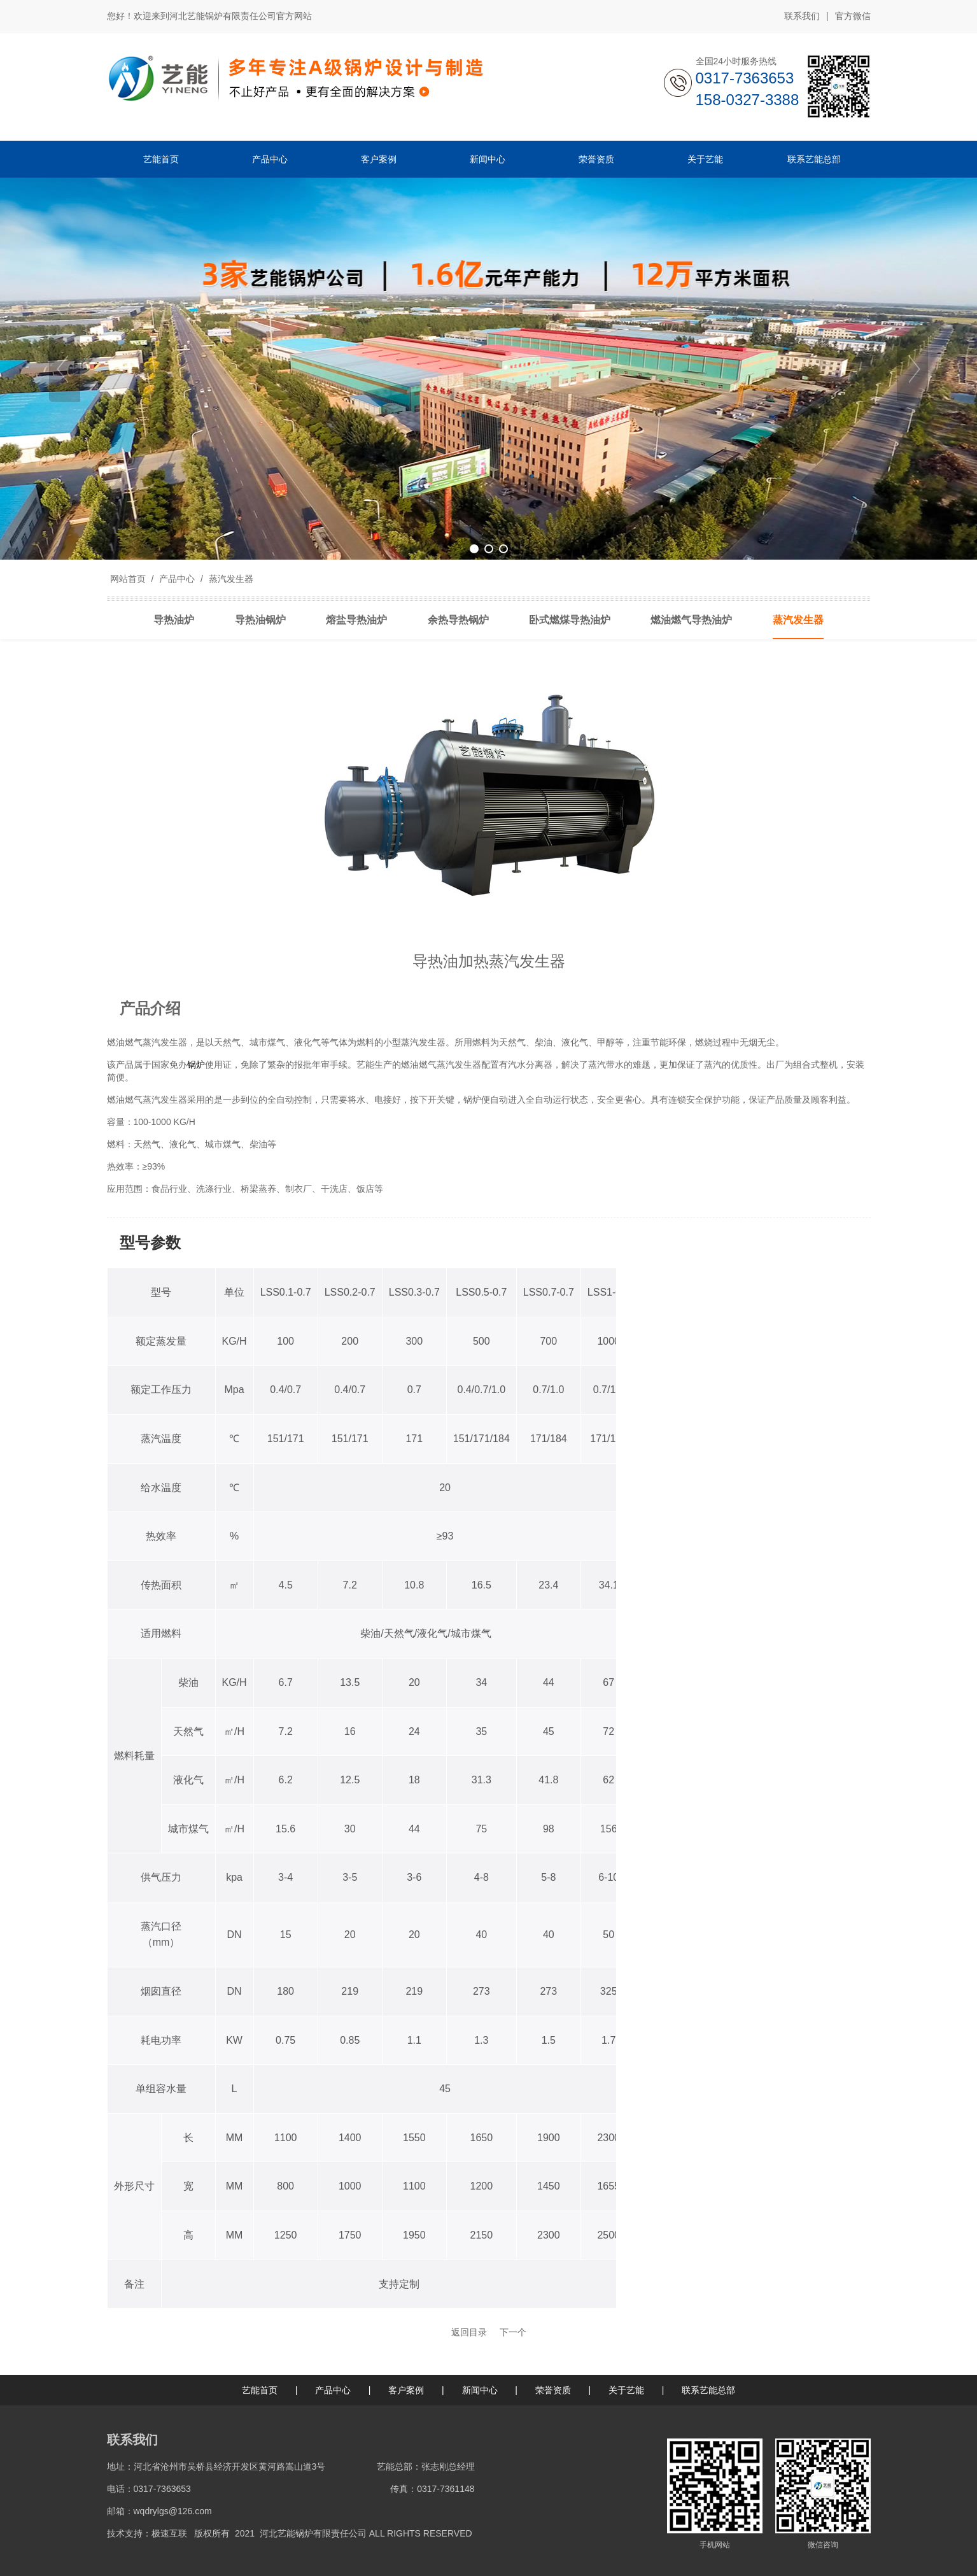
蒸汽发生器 (229, 579)
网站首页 (128, 579)
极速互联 (169, 2533)
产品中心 (177, 579)
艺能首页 (260, 2390)
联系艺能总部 (708, 2390)
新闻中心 (480, 2390)
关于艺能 (626, 2390)
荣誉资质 (553, 2390)
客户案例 (406, 2390)
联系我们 (802, 16)
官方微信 (853, 16)
